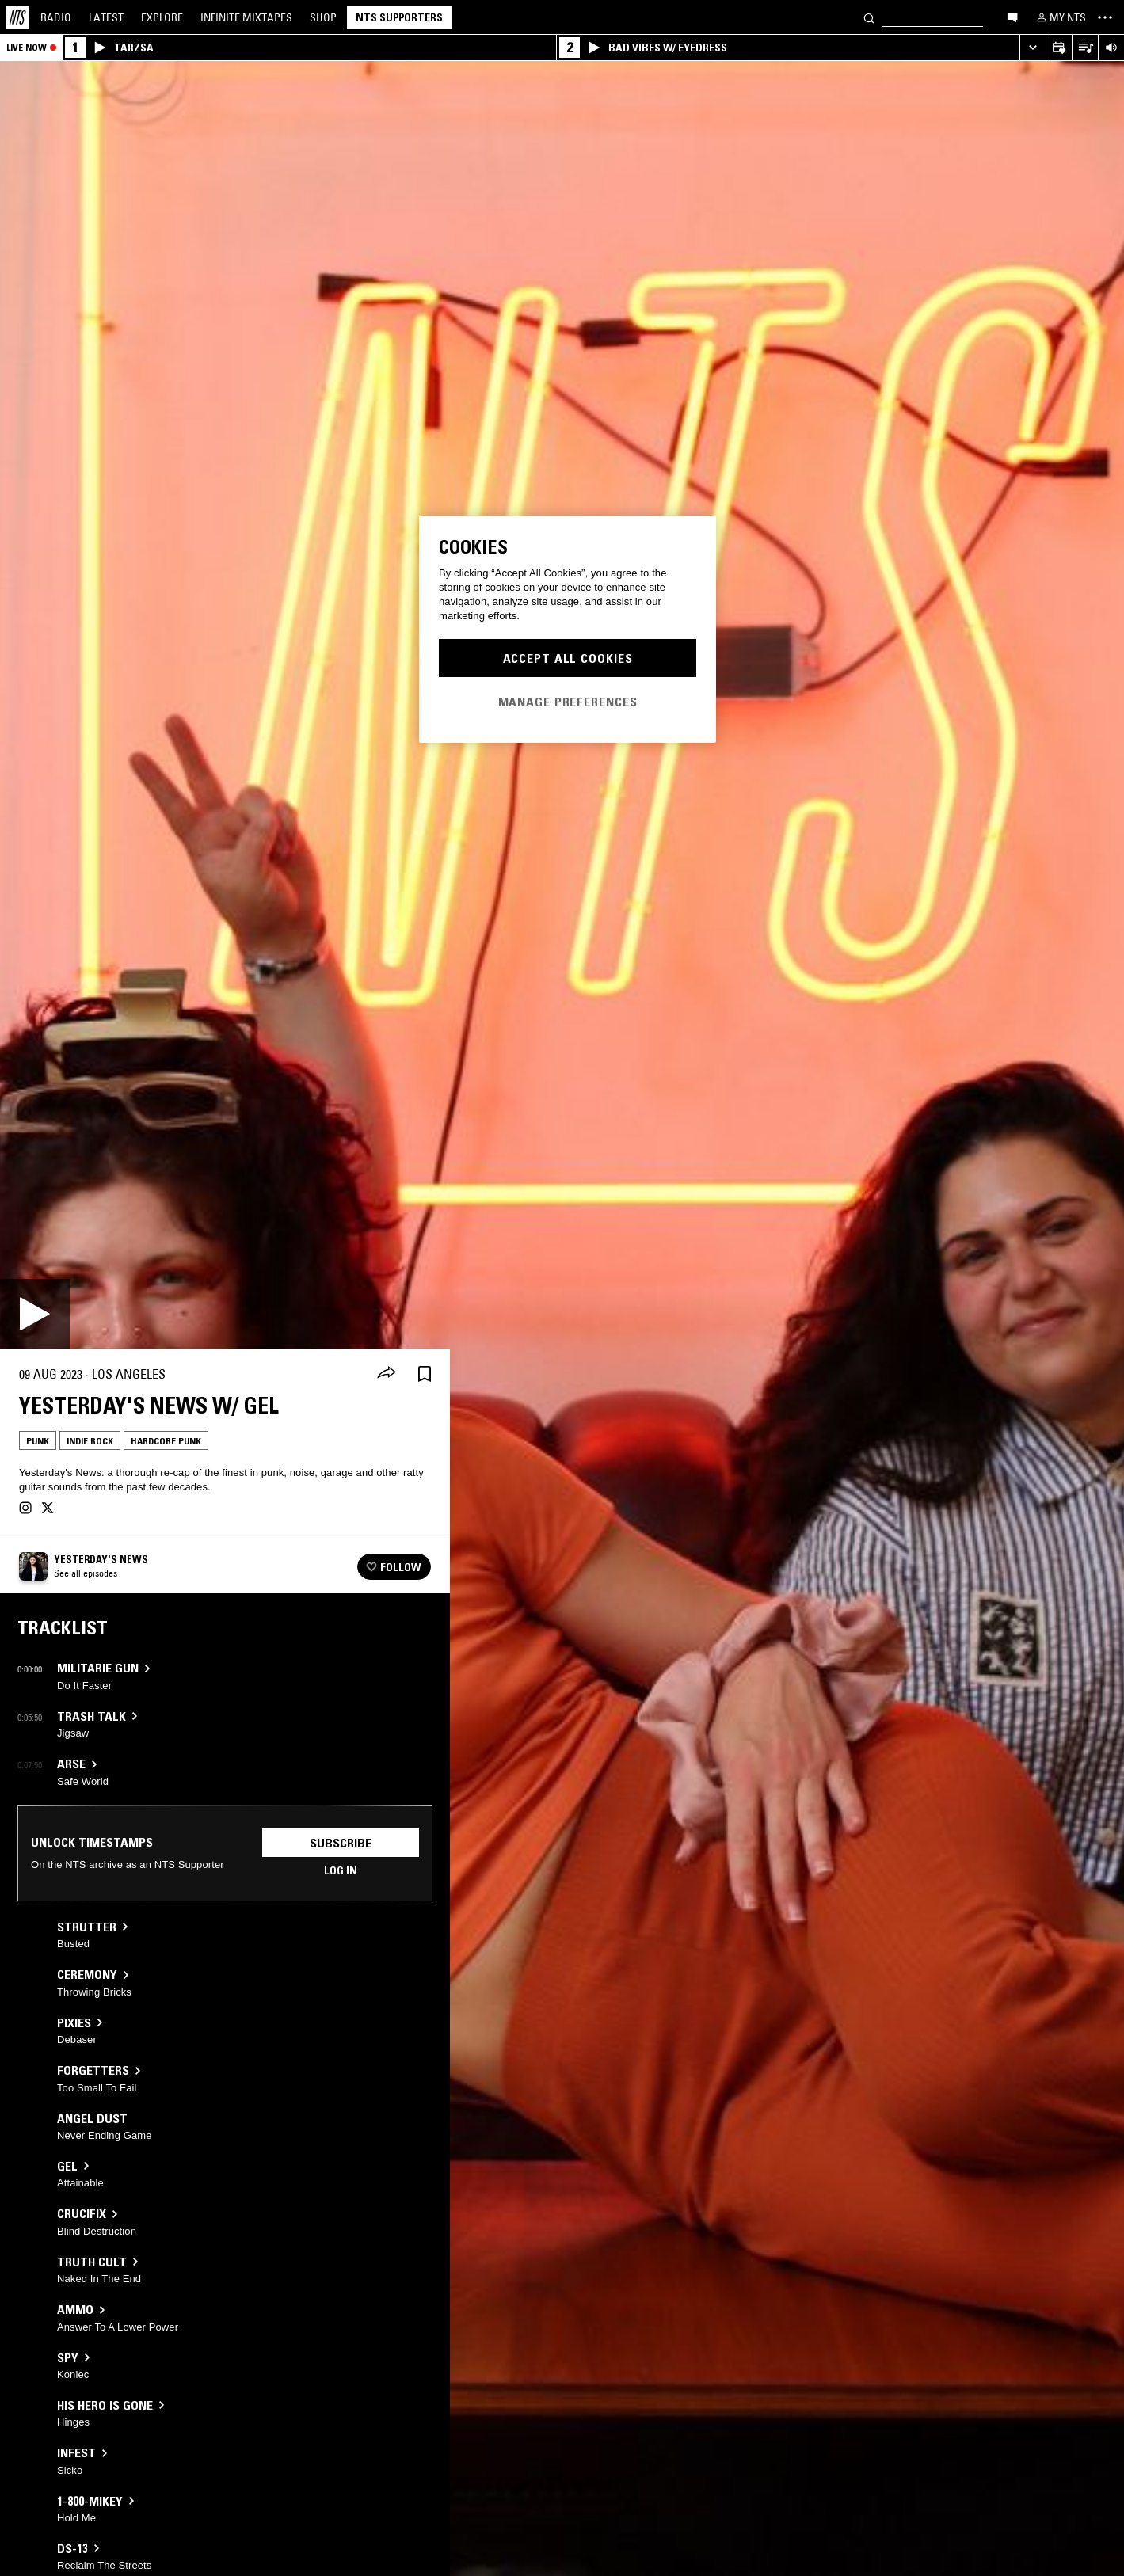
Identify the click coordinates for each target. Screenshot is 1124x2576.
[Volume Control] (1111, 48)
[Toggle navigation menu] (1105, 17)
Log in (340, 1870)
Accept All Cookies (568, 658)
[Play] (35, 1314)
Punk (37, 1441)
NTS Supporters (399, 17)
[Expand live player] (1032, 48)
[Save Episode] (425, 1374)
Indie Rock (90, 1441)
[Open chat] (1012, 17)
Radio (55, 17)
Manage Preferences (568, 702)
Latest (106, 17)
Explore (162, 17)
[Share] (387, 1374)
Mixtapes (246, 17)
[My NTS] (1060, 17)
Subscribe (340, 1843)
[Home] (17, 17)
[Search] (869, 17)
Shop (323, 17)
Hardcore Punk (166, 1441)
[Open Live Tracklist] (1085, 48)
